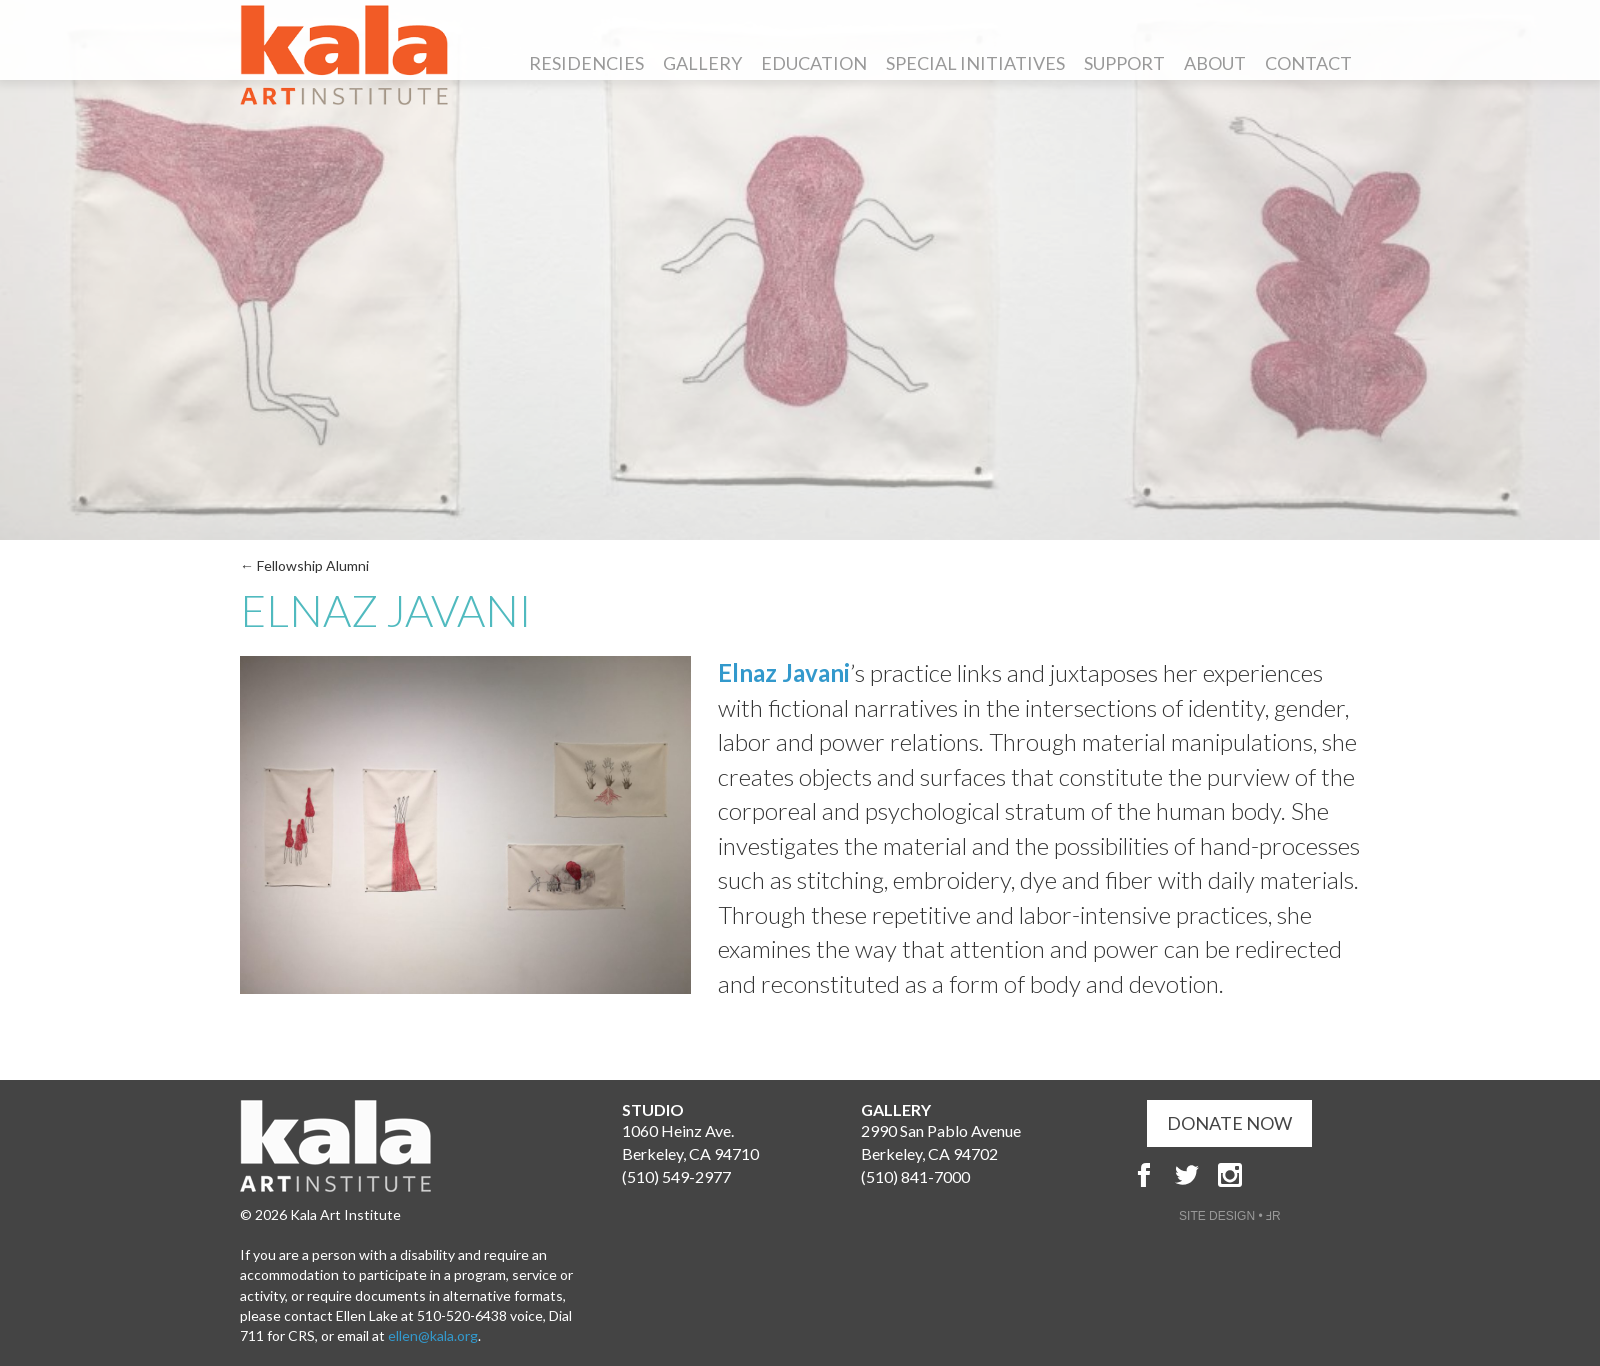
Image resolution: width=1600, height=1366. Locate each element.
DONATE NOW (1229, 1123)
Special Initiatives (975, 63)
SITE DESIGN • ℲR (1230, 1216)
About (1215, 63)
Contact (1308, 63)
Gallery (702, 63)
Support (1124, 63)
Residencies (586, 63)
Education (814, 63)
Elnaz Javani (784, 672)
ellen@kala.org (433, 1335)
